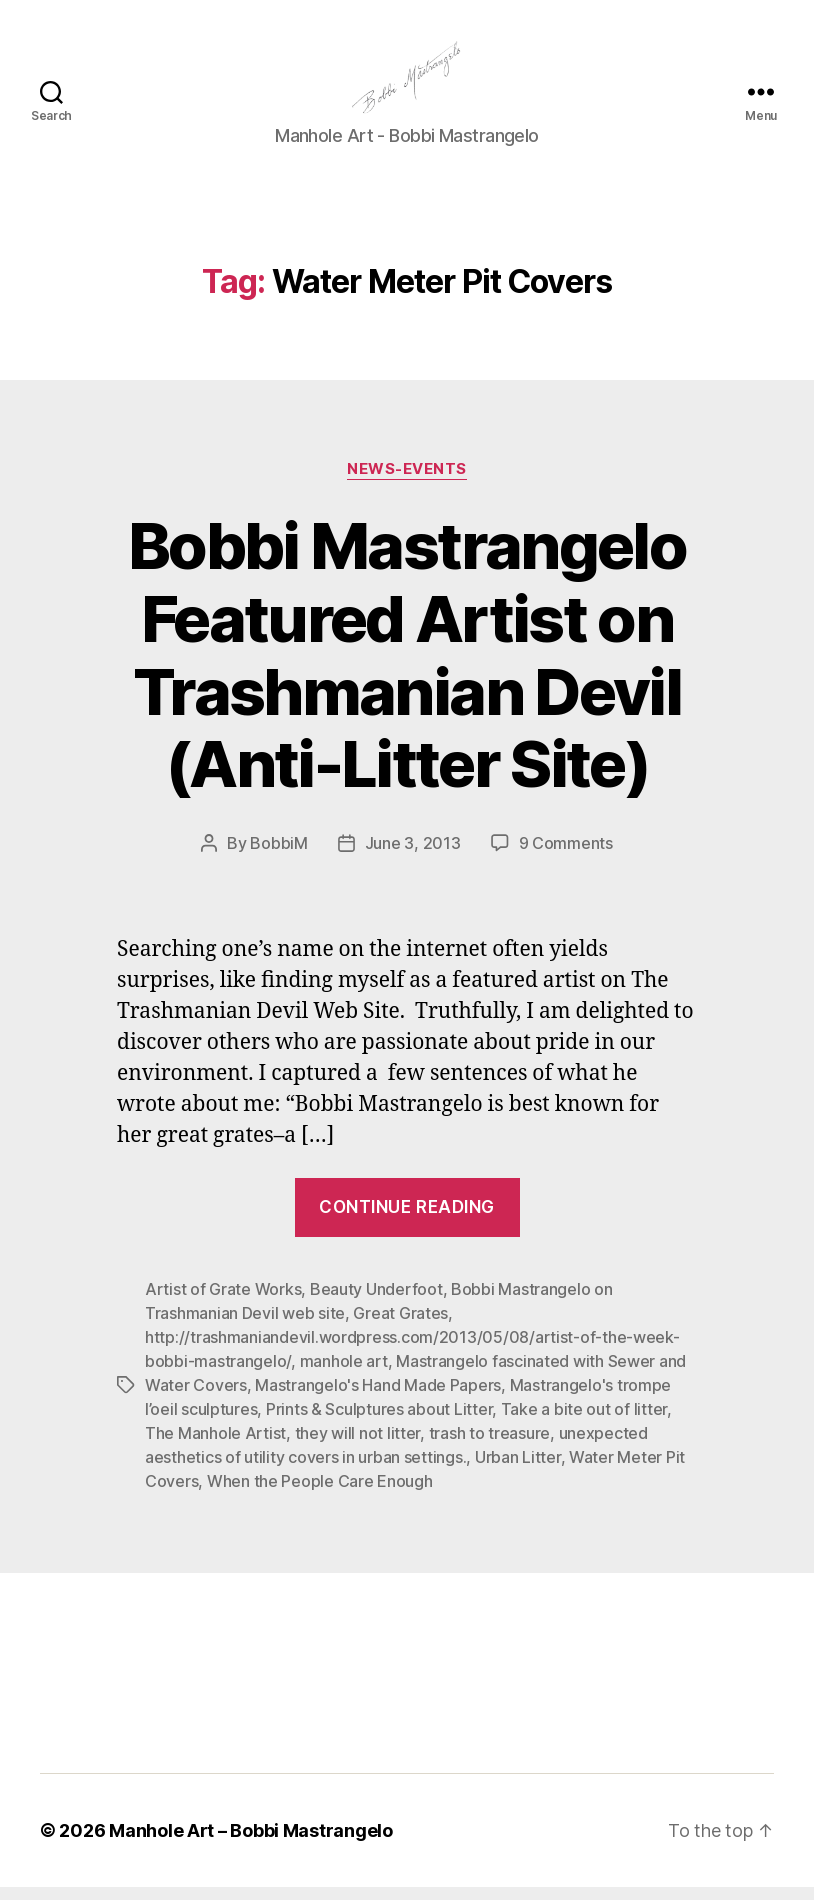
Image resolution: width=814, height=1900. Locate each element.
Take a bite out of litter (584, 1422)
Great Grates (400, 1326)
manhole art (344, 1374)
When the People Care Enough (320, 1494)
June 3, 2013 (413, 857)
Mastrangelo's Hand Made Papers (378, 1398)
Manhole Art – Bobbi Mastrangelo (251, 1843)
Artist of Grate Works (223, 1302)
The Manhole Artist (215, 1446)
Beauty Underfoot (376, 1302)
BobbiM (278, 857)
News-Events (407, 482)
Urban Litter (518, 1470)
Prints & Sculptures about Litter (379, 1422)
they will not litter (358, 1446)
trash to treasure (489, 1446)
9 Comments (566, 857)
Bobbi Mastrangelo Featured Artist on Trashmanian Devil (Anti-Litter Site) (407, 668)
